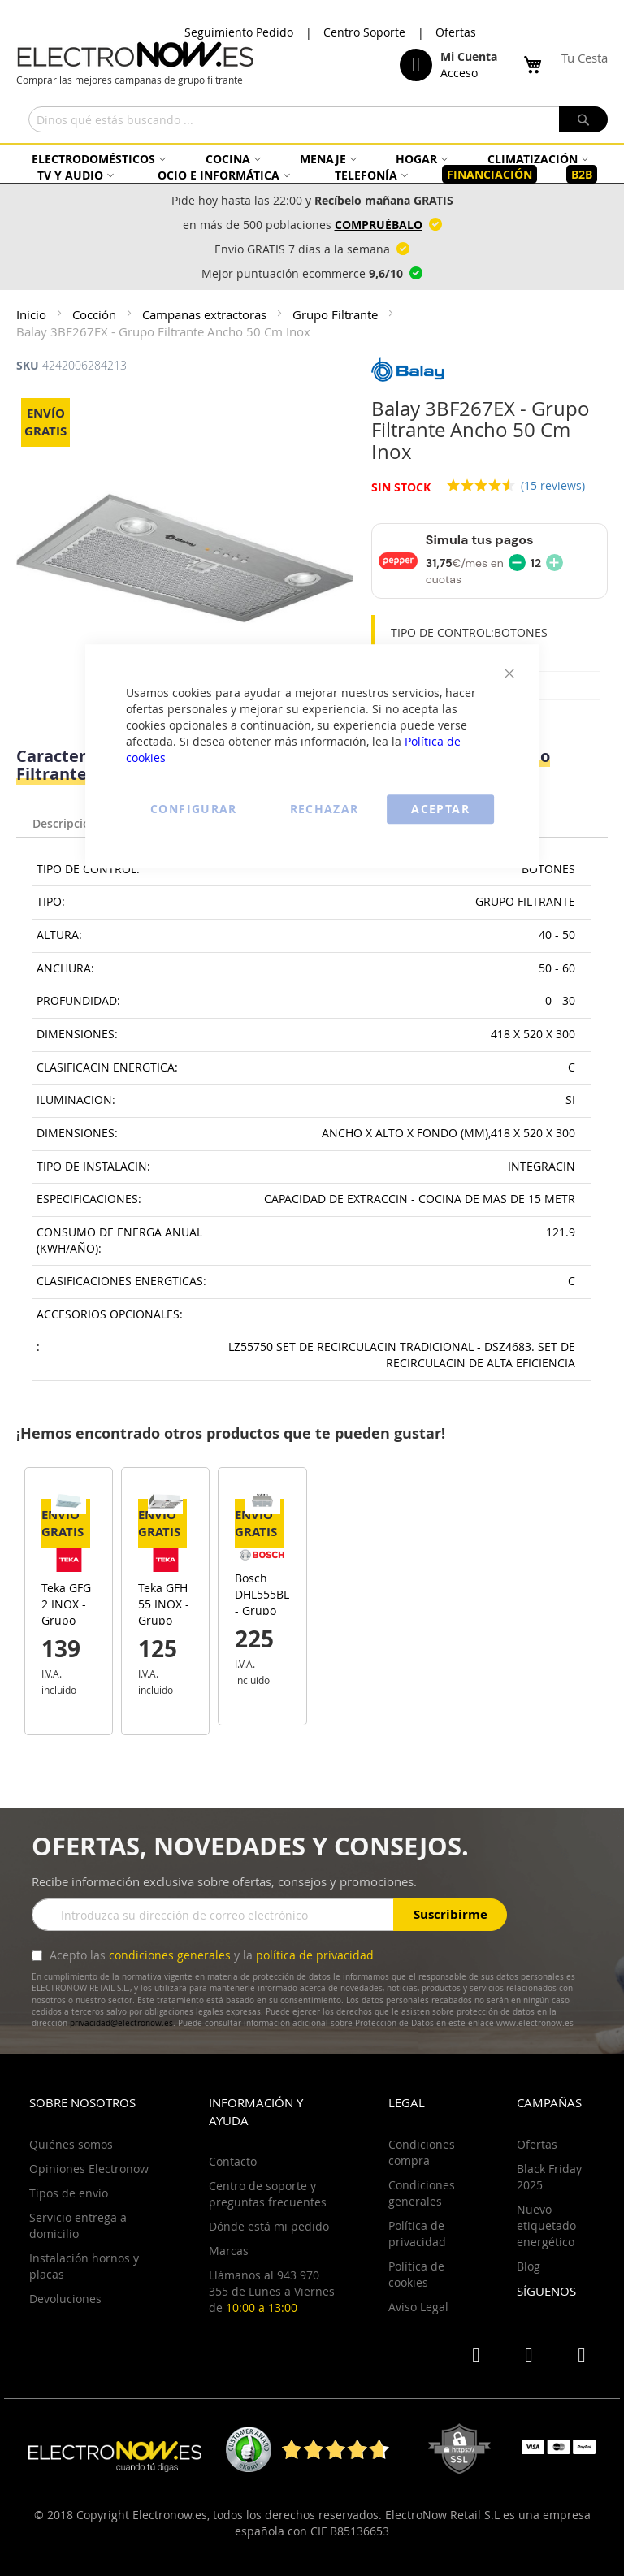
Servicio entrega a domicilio (78, 2225)
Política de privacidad (417, 2233)
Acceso (459, 72)
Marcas (229, 2250)
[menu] (312, 167)
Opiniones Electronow (89, 2168)
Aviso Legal (418, 2306)
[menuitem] (96, 159)
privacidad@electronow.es (121, 2023)
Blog (528, 2266)
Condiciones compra (421, 2152)
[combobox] (318, 119)
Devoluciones (65, 2298)
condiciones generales (170, 1955)
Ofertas (456, 32)
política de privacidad (315, 1955)
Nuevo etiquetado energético (546, 2225)
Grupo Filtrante (336, 314)
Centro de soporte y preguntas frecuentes (268, 2194)
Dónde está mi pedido (269, 2226)
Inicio (33, 314)
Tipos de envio (68, 2193)
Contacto (233, 2161)
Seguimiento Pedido (238, 32)
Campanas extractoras (206, 314)
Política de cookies (416, 2274)
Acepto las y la (210, 1955)
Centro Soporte (364, 32)
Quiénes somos (71, 2144)
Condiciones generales (421, 2193)
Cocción (95, 314)
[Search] (583, 119)
